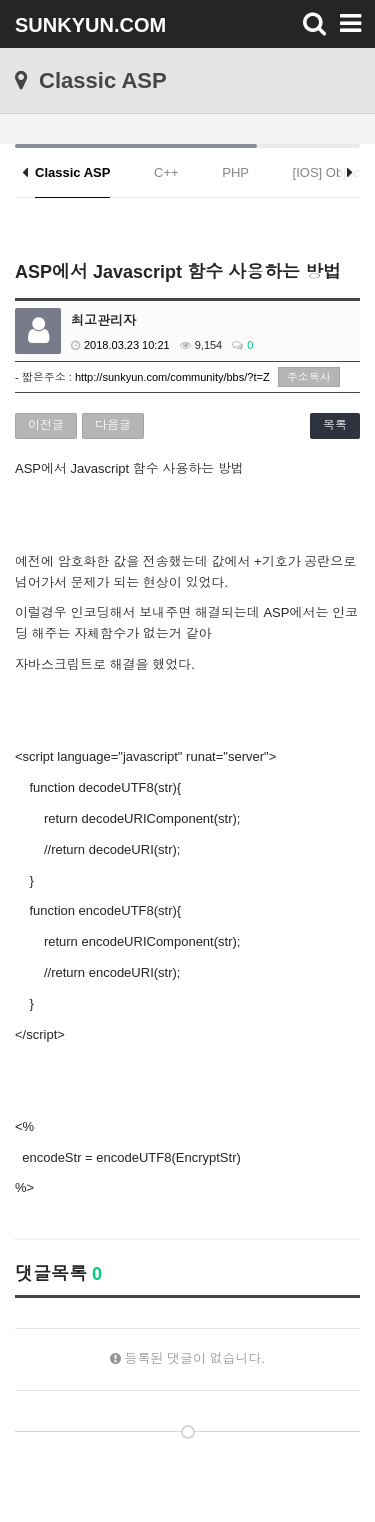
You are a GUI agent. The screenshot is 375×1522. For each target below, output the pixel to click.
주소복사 (309, 377)
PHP (235, 172)
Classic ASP (72, 172)
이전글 (46, 425)
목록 (335, 425)
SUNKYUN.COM (90, 25)
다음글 (113, 425)
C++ (166, 172)
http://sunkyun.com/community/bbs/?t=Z (172, 377)
